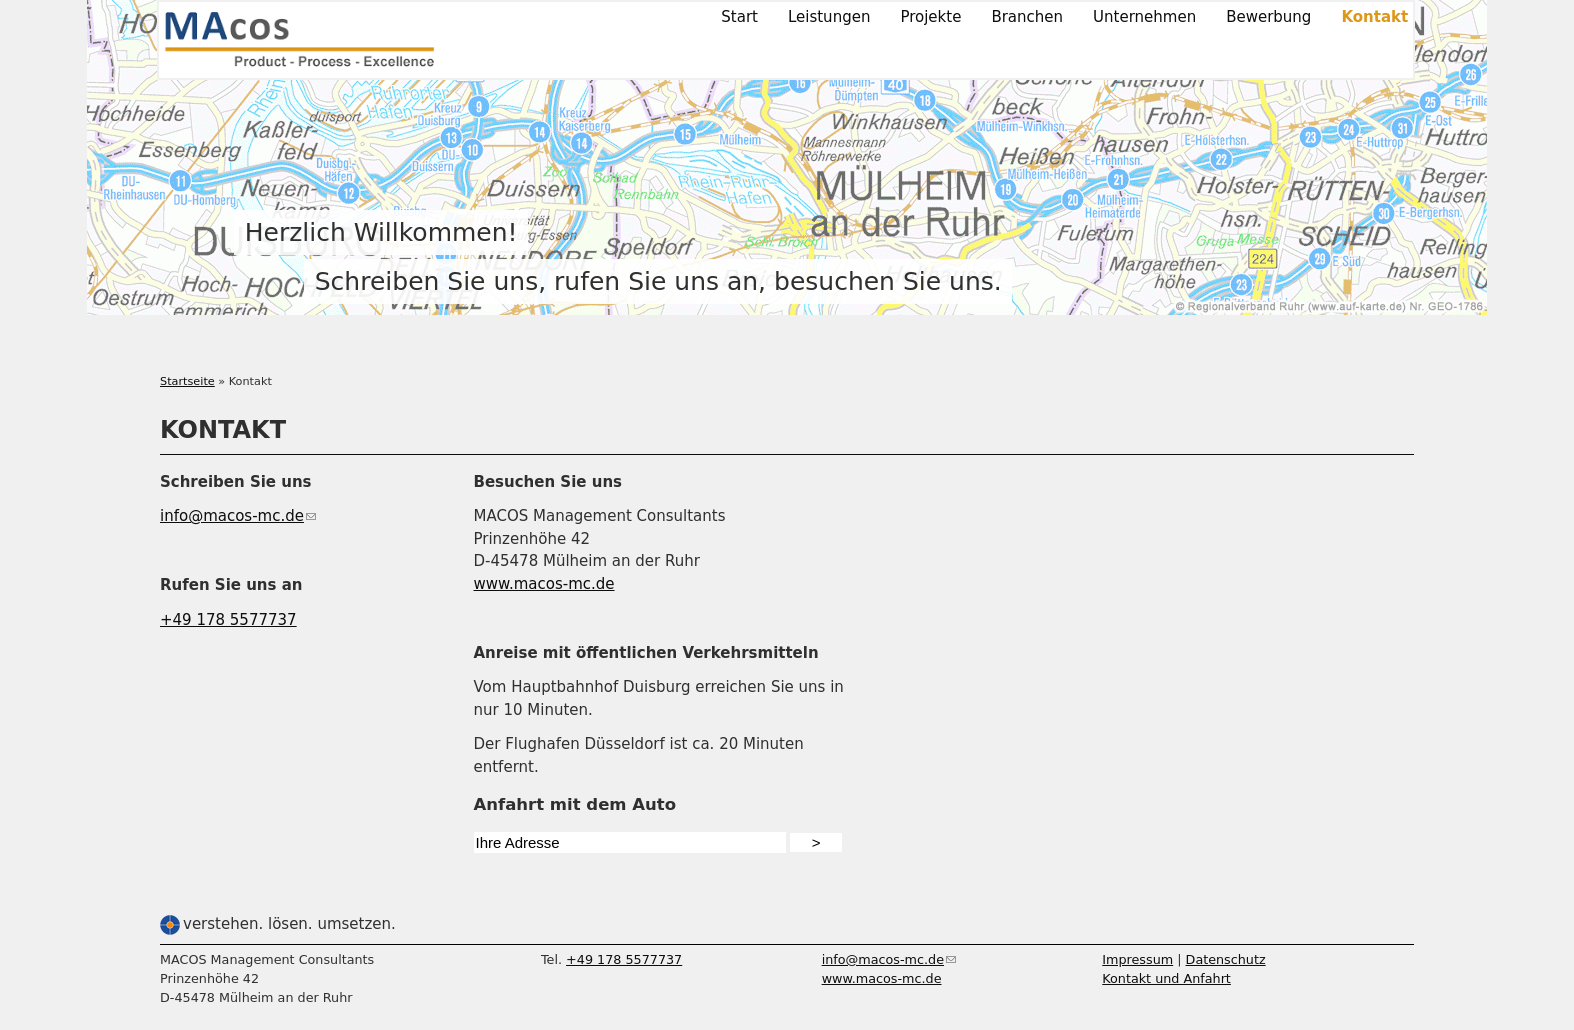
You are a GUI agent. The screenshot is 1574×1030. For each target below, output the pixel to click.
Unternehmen (1144, 17)
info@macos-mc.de (238, 516)
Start (739, 17)
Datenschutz (1226, 959)
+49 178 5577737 (228, 620)
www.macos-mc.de (544, 584)
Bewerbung (1268, 17)
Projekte (930, 17)
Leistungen (829, 17)
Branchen (1027, 17)
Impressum (1137, 959)
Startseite (187, 381)
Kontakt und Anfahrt (1166, 978)
